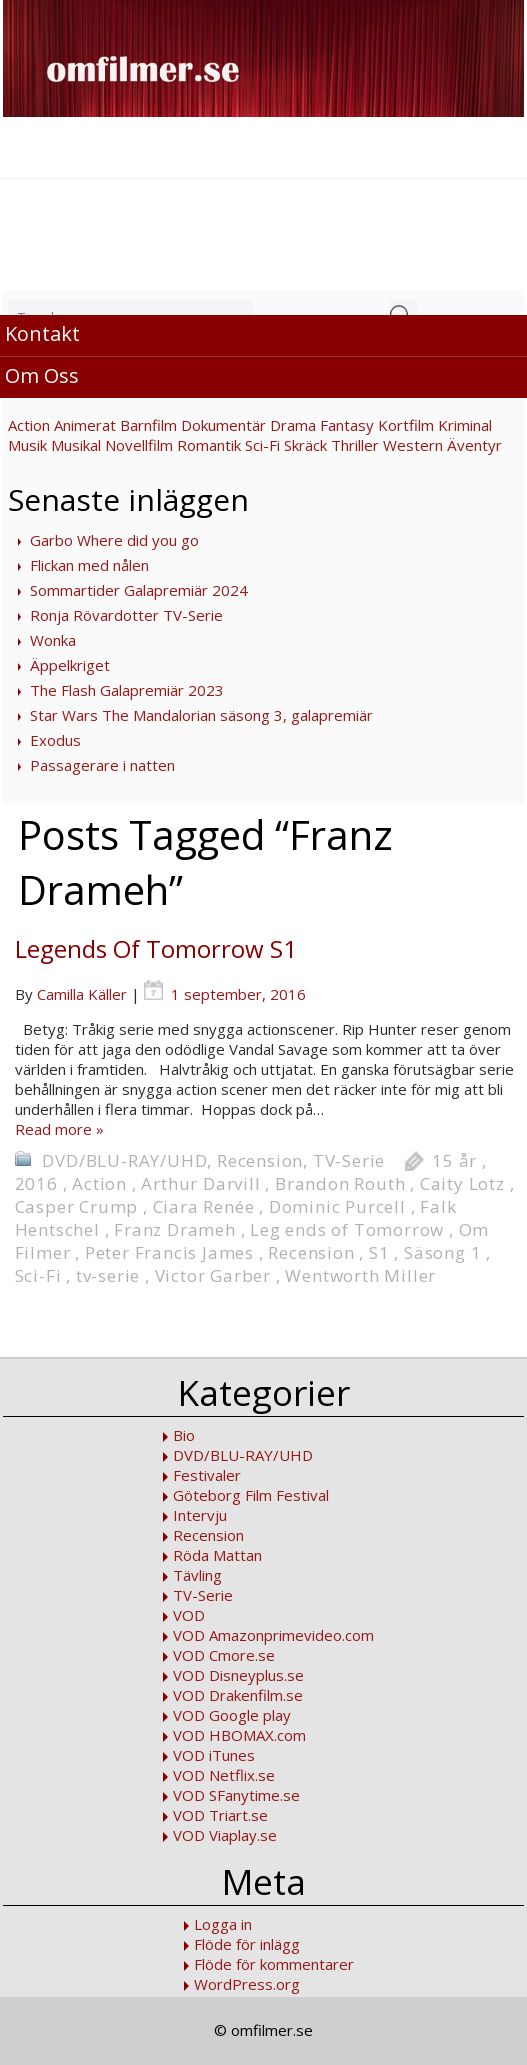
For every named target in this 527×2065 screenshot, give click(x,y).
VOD (189, 1615)
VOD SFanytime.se (236, 1795)
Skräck (305, 445)
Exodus (55, 740)
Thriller (355, 445)
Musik (27, 445)
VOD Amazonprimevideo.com (273, 1635)
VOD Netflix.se (224, 1775)
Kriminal (465, 425)
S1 (379, 1252)
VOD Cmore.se (224, 1655)
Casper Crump (77, 1206)
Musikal (76, 445)
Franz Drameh (175, 1229)
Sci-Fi (262, 445)
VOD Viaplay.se (225, 1835)
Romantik (209, 445)
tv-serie (108, 1275)
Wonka (53, 640)
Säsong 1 (442, 1252)
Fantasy (347, 425)
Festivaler (207, 1475)
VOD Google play (232, 1715)
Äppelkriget (70, 665)
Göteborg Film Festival (251, 1495)
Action (29, 425)
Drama (293, 425)
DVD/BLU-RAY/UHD (124, 1160)
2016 (36, 1183)
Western (413, 445)
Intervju (200, 1515)
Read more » (59, 1129)
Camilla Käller (82, 994)
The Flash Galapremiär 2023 (127, 690)
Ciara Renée (204, 1206)
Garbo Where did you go (114, 540)
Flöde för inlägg (247, 1944)
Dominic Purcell (337, 1206)
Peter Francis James (169, 1252)
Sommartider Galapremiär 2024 (139, 590)
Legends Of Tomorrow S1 (156, 948)
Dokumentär (223, 425)
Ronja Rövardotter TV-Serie (126, 615)
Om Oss (42, 375)
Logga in (223, 1924)
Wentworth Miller (360, 1275)
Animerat (85, 425)
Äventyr (474, 445)
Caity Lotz (462, 1183)
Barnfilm (148, 425)
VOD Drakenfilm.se (238, 1695)
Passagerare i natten (102, 765)
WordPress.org (247, 1984)
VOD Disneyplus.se (238, 1675)
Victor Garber (213, 1275)
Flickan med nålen (89, 565)
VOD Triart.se (220, 1815)
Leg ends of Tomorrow (347, 1229)
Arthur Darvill (200, 1183)
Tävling (197, 1575)
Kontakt (42, 333)
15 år (454, 1160)
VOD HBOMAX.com (239, 1735)
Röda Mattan (217, 1555)
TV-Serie (349, 1160)
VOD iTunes (214, 1755)
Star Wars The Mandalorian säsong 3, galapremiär (201, 715)
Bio (184, 1435)
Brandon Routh (340, 1183)
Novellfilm (139, 445)
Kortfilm (406, 425)
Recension (260, 1160)
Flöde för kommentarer (274, 1964)
